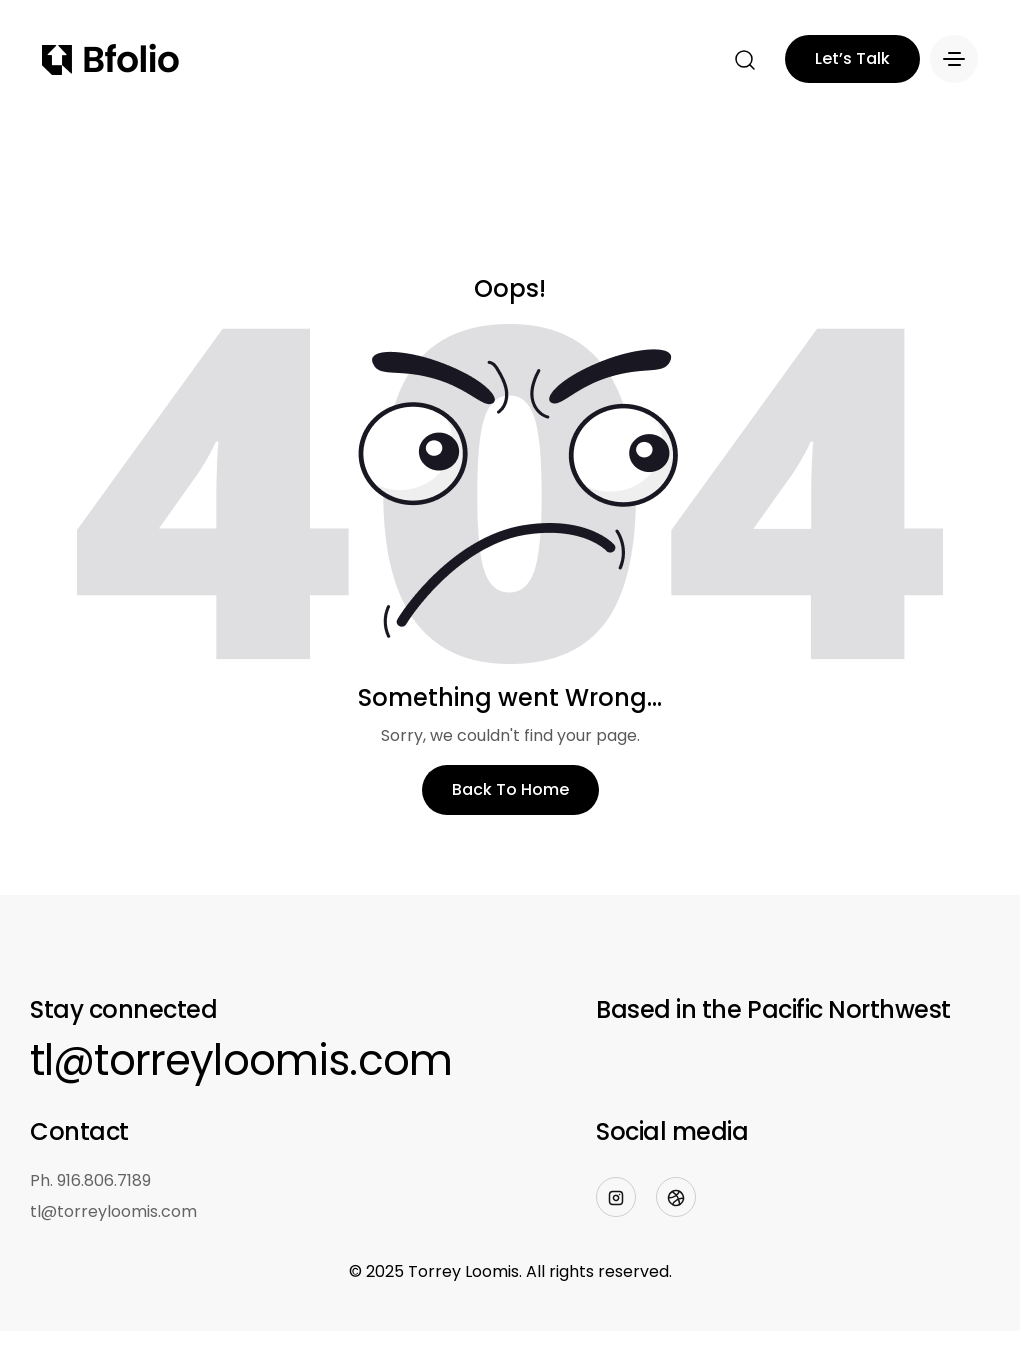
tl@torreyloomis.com (241, 1060)
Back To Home (510, 789)
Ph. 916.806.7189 (90, 1180)
